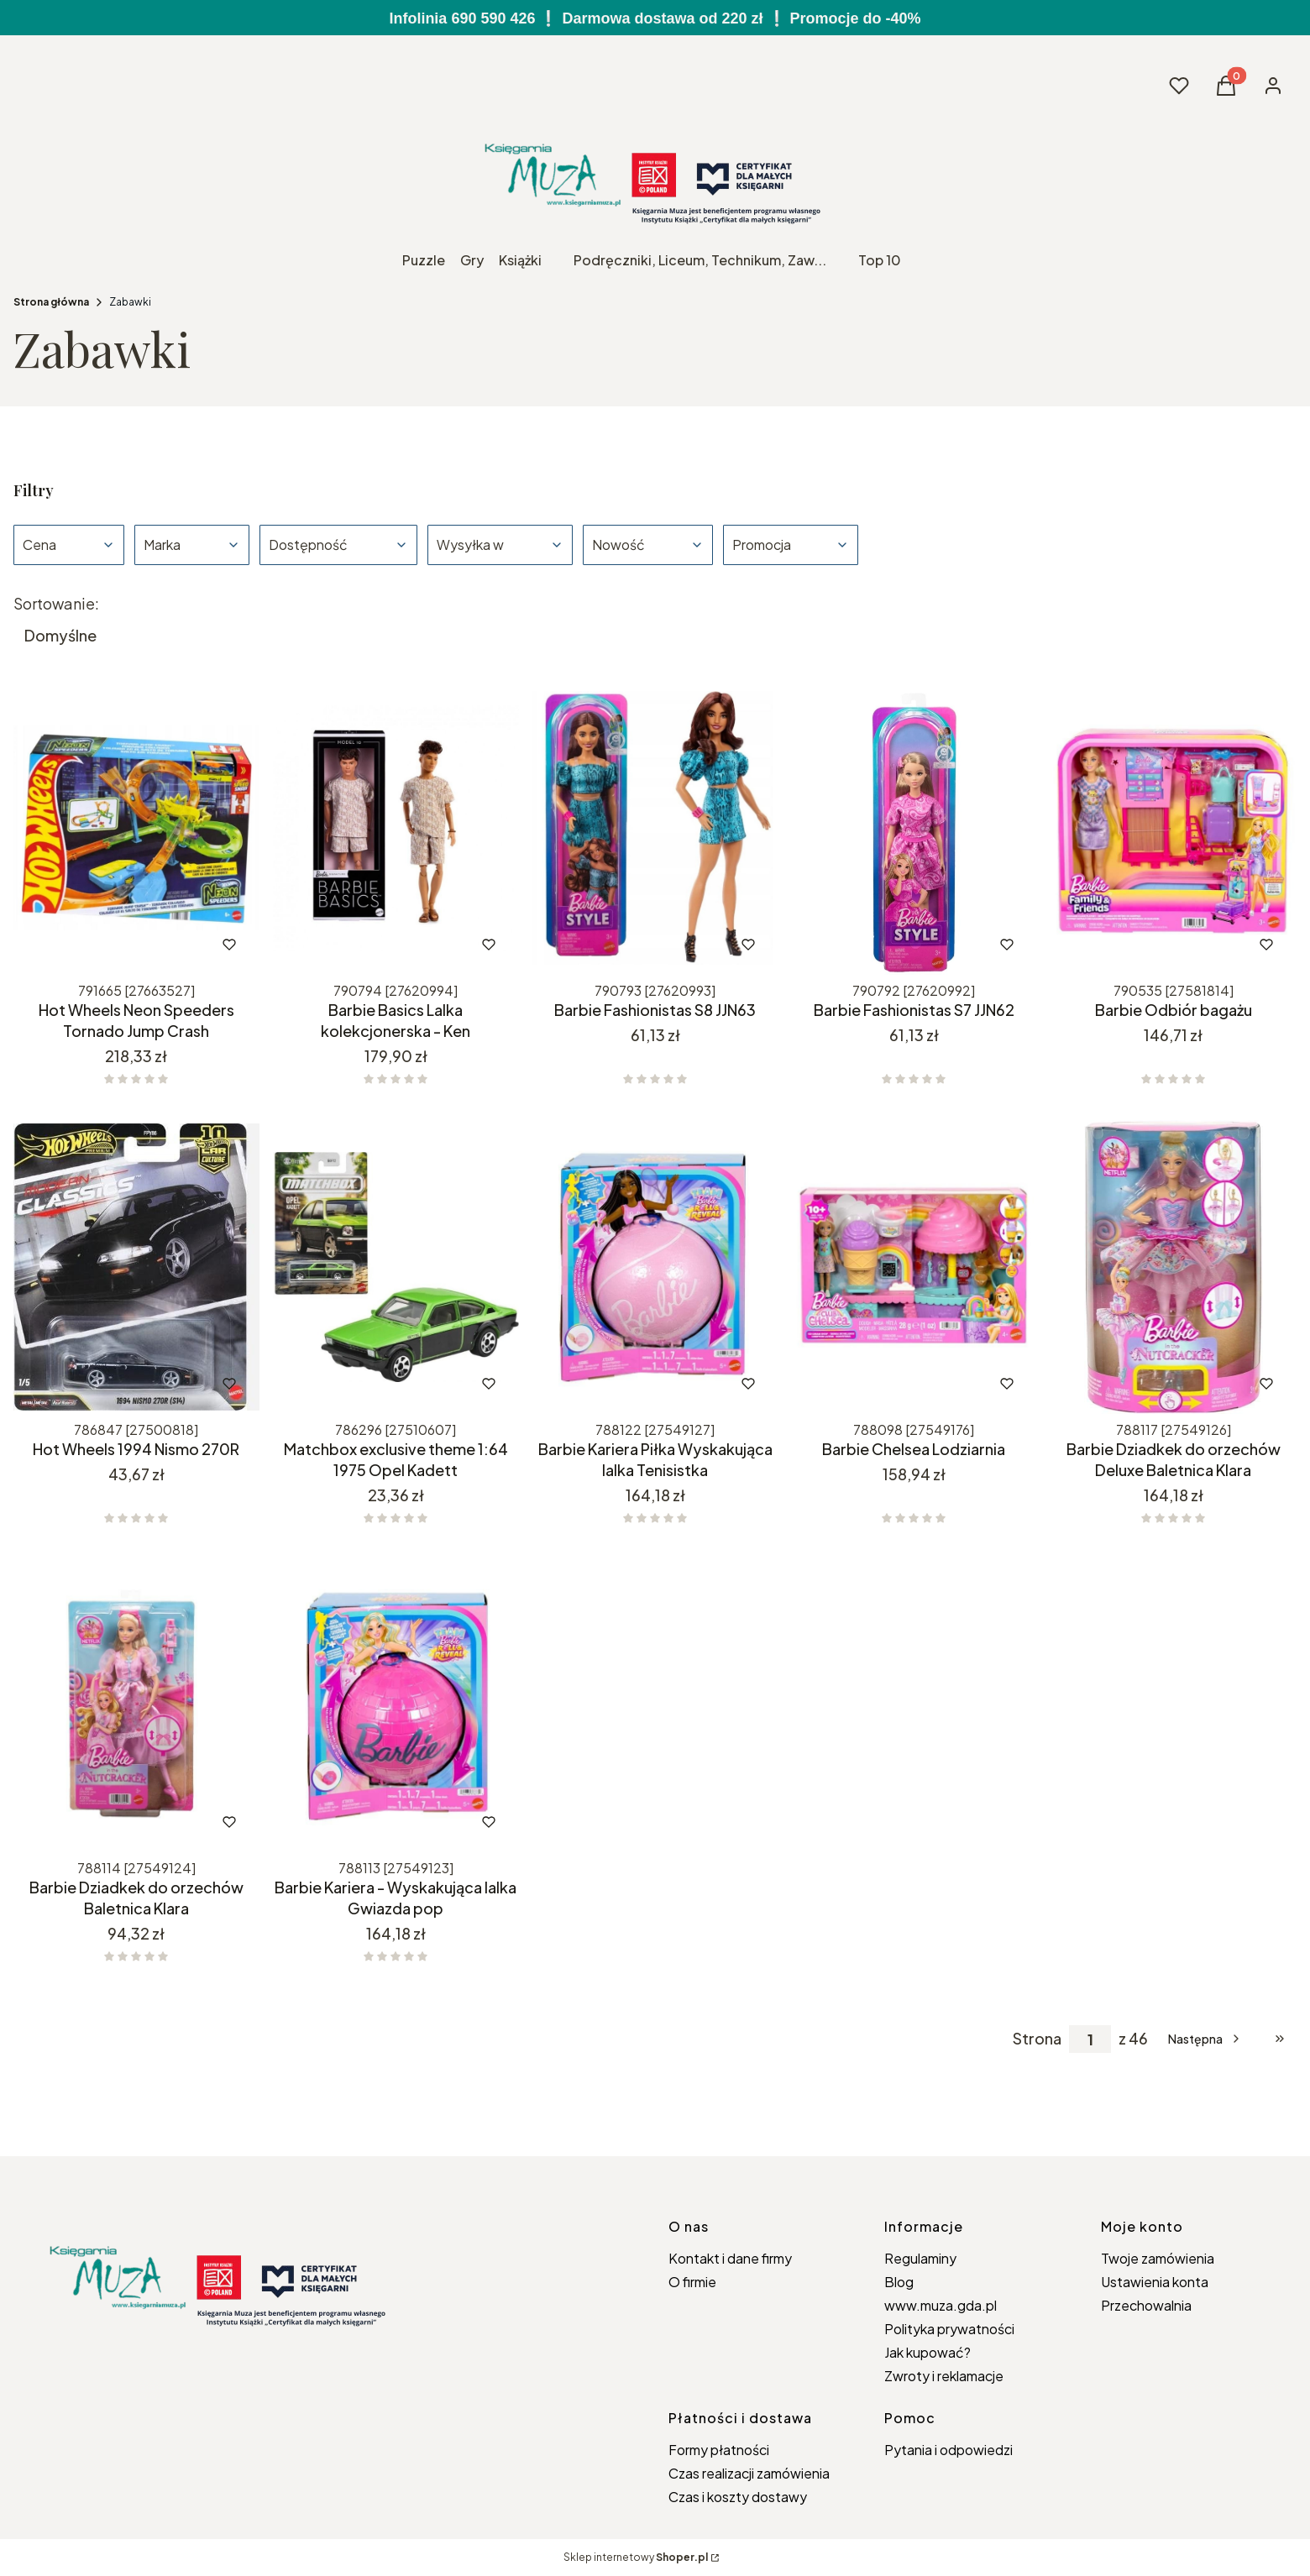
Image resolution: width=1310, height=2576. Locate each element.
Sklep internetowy (635, 2557)
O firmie (692, 2282)
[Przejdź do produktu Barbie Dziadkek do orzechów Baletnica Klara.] (136, 1705)
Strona (1037, 2038)
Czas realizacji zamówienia (749, 2473)
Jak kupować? (927, 2352)
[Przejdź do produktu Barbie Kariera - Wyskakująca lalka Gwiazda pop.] (396, 1705)
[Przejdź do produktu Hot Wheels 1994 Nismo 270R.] (136, 1267)
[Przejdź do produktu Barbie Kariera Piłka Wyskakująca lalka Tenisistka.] (655, 1267)
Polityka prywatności (949, 2329)
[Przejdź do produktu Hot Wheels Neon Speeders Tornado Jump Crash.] (136, 828)
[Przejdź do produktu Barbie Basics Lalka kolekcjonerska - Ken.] (396, 828)
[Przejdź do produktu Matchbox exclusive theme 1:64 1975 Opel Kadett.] (396, 1267)
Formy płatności (718, 2449)
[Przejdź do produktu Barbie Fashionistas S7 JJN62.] (914, 828)
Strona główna (51, 302)
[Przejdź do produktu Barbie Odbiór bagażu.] (1174, 828)
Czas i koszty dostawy (737, 2496)
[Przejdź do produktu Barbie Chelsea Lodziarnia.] (914, 1267)
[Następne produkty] (1205, 2038)
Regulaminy (920, 2258)
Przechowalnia (1146, 2305)
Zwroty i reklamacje (943, 2376)
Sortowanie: (56, 603)
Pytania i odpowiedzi (948, 2449)
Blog (899, 2282)
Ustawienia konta (1154, 2282)
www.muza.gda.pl (940, 2305)
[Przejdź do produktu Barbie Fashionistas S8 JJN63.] (655, 828)
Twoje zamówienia (1157, 2258)
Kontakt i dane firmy (730, 2258)
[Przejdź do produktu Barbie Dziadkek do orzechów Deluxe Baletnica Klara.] (1174, 1267)
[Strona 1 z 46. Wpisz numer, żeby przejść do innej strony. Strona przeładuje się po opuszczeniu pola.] (1090, 2039)
